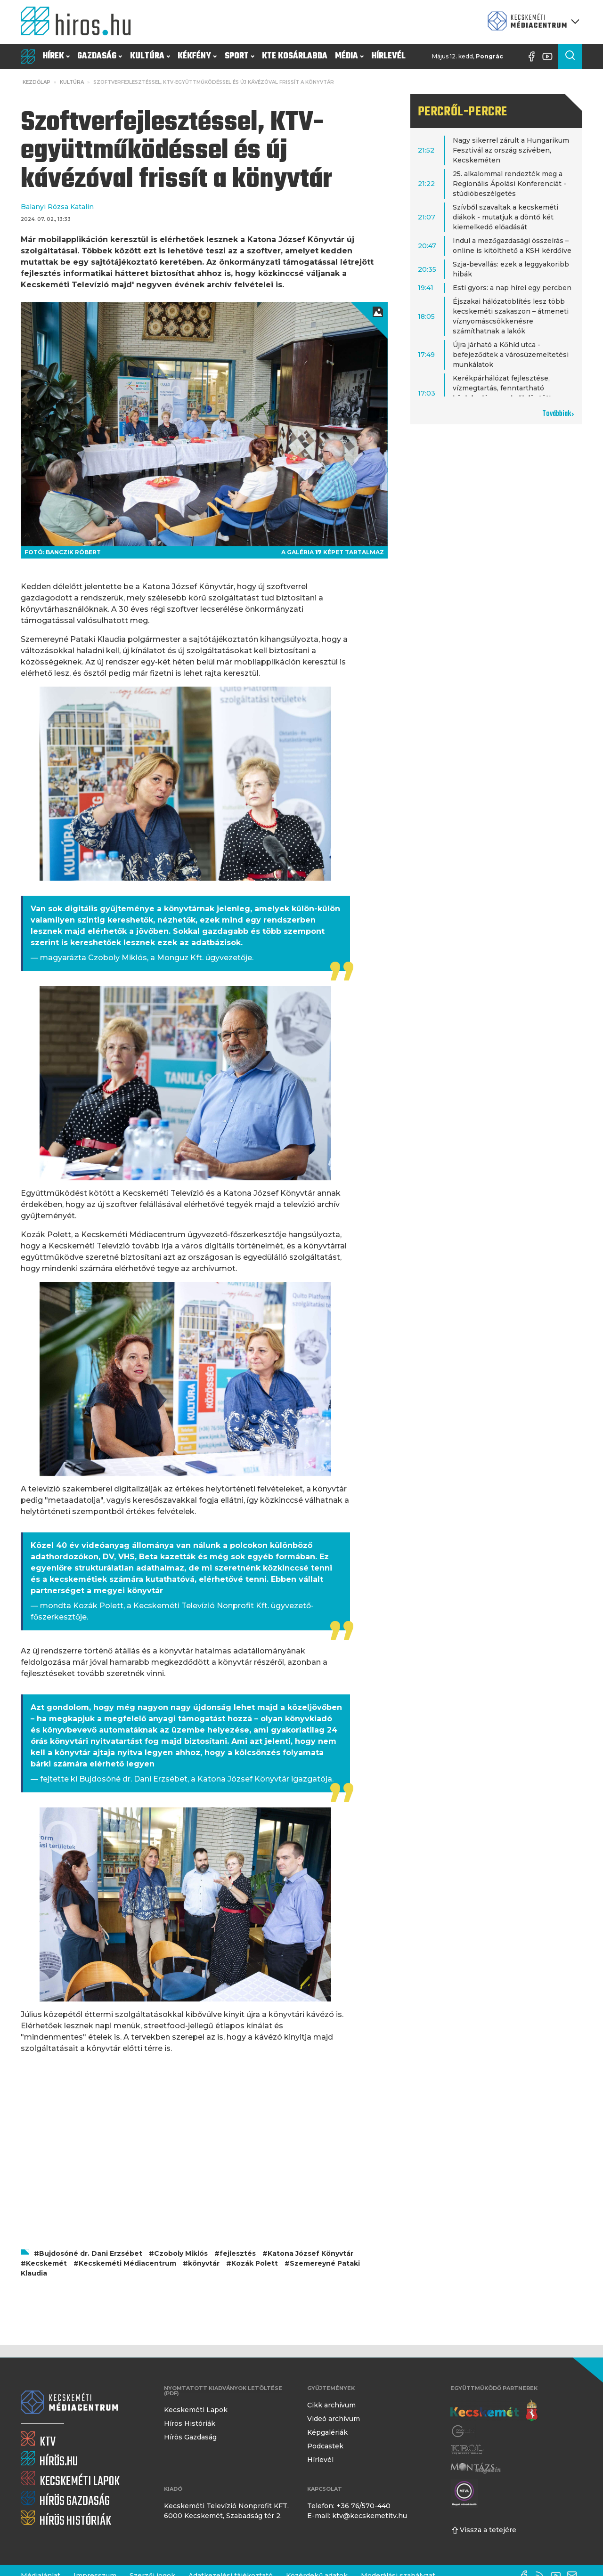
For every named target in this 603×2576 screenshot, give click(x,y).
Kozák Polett (254, 2263)
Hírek (56, 56)
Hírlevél (388, 56)
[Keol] (466, 2449)
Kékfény (197, 56)
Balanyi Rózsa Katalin (57, 207)
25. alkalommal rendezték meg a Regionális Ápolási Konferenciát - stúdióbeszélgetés (509, 184)
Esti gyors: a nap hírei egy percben (512, 288)
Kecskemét (46, 2263)
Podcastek (325, 2446)
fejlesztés (238, 2253)
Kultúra (150, 56)
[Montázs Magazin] (475, 2468)
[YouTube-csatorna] (550, 56)
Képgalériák (327, 2432)
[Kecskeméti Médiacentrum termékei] (531, 22)
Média (349, 56)
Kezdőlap (36, 82)
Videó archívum (333, 2418)
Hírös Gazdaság (190, 2437)
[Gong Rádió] (463, 2431)
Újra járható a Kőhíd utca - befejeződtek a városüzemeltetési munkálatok (511, 354)
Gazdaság (99, 56)
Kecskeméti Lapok (196, 2410)
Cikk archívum (331, 2405)
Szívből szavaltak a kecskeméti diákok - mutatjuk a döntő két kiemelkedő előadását (505, 217)
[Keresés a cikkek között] (570, 56)
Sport (239, 56)
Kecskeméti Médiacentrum (127, 2263)
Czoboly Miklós (181, 2253)
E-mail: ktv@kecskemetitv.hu (357, 2515)
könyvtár (204, 2263)
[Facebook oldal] (534, 56)
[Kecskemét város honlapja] (494, 2410)
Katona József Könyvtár (310, 2253)
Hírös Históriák (189, 2423)
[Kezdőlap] (80, 22)
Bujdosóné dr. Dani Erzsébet (90, 2253)
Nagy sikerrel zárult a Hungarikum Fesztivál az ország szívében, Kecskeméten (511, 150)
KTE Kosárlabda (294, 56)
